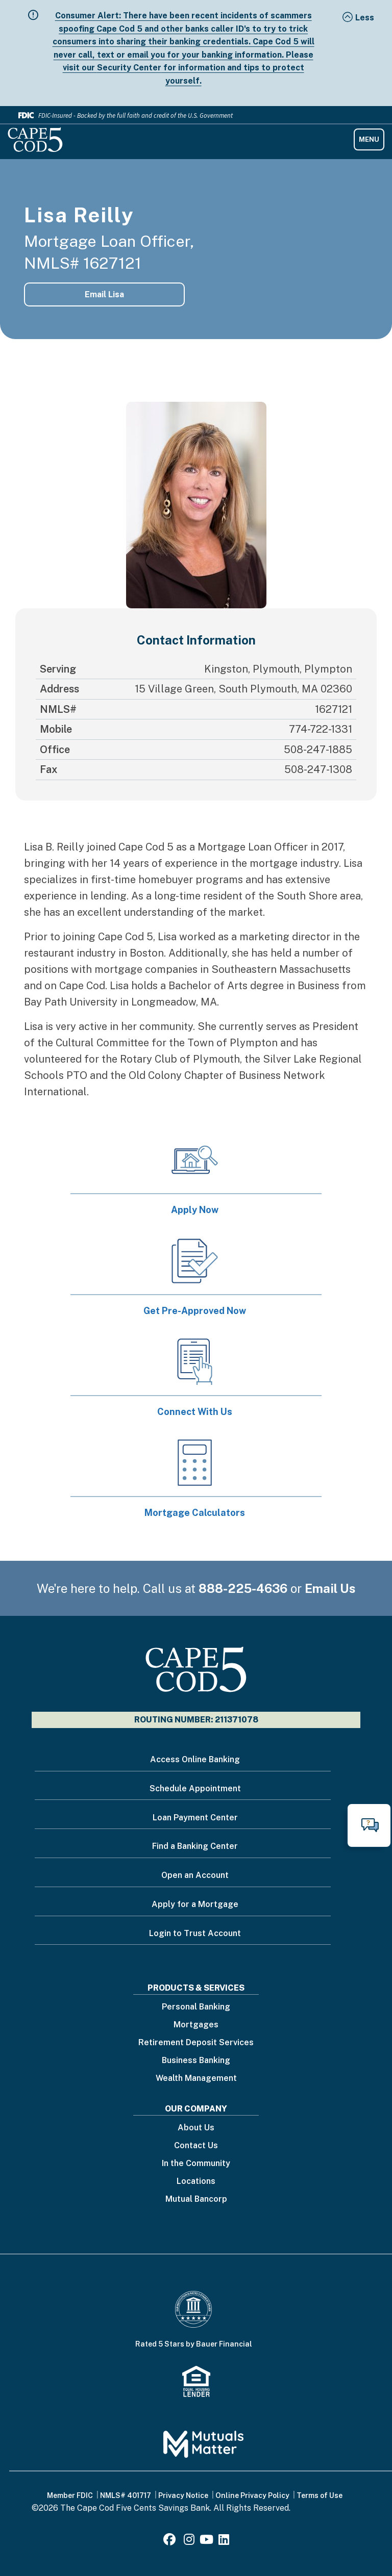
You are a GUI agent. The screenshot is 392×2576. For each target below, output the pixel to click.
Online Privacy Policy (252, 2495)
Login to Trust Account (195, 1933)
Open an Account (195, 1875)
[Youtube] (206, 2541)
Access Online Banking (195, 1759)
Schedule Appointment (195, 1788)
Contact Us (196, 2146)
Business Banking (196, 2060)
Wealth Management (196, 2078)
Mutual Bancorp (196, 2199)
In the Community (196, 2163)
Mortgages (196, 2025)
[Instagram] (189, 2541)
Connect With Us (194, 1411)
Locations (196, 2181)
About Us (196, 2128)
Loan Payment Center (195, 1817)
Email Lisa (104, 294)
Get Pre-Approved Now (194, 1310)
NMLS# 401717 (125, 2495)
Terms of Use (319, 2495)
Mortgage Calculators (194, 1512)
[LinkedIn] (223, 2541)
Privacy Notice (183, 2495)
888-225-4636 (243, 1588)
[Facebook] (171, 2541)
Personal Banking (196, 2007)
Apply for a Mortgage (195, 1904)
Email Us (330, 1588)
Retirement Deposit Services (196, 2043)
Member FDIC (70, 2495)
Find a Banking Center (195, 1846)
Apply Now (194, 1209)
